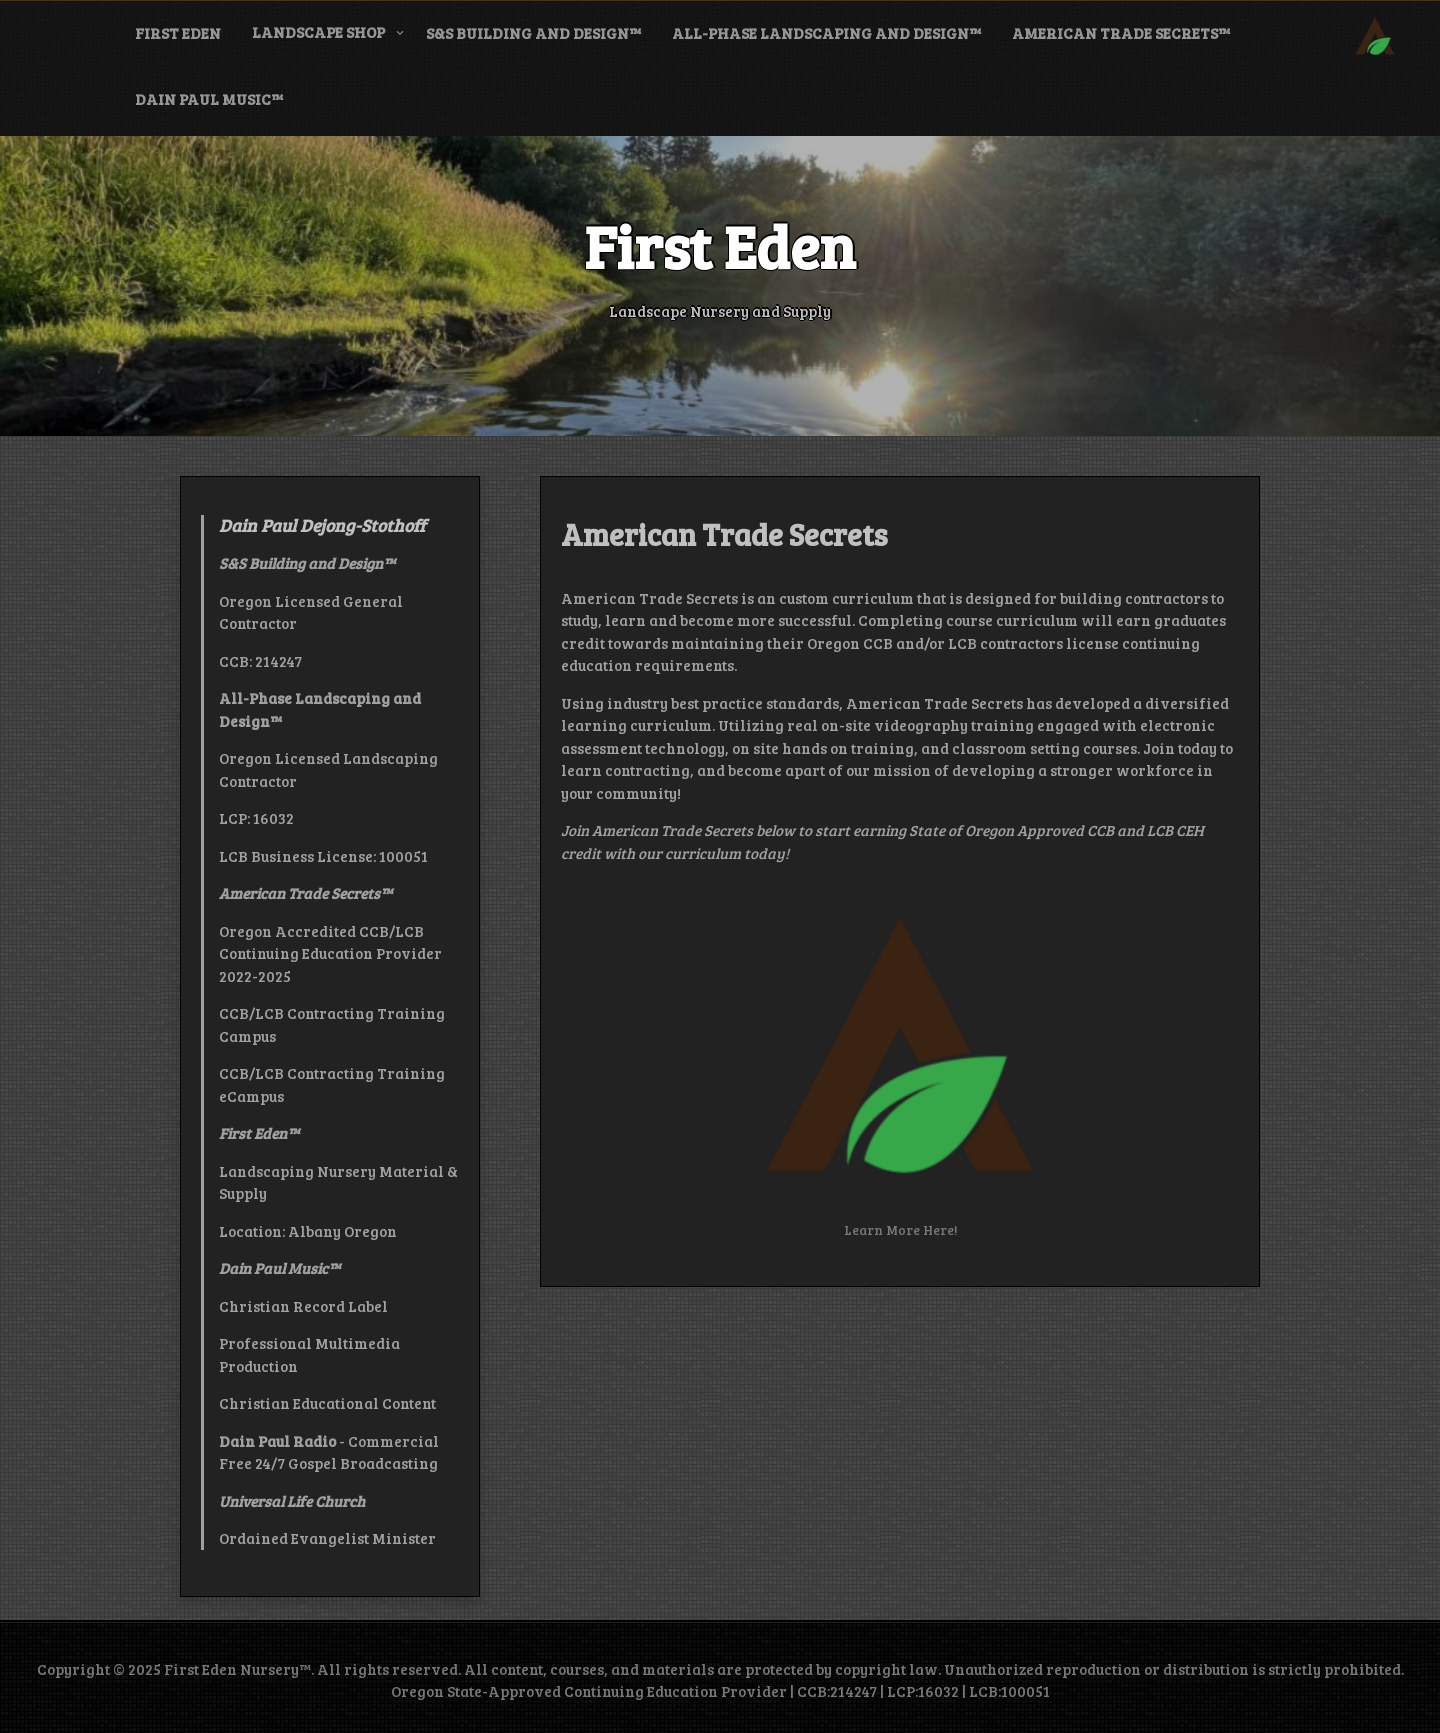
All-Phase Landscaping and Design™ (826, 33)
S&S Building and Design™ (533, 33)
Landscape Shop (318, 32)
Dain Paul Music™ (209, 99)
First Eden (178, 33)
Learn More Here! (900, 1230)
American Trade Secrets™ (1121, 33)
